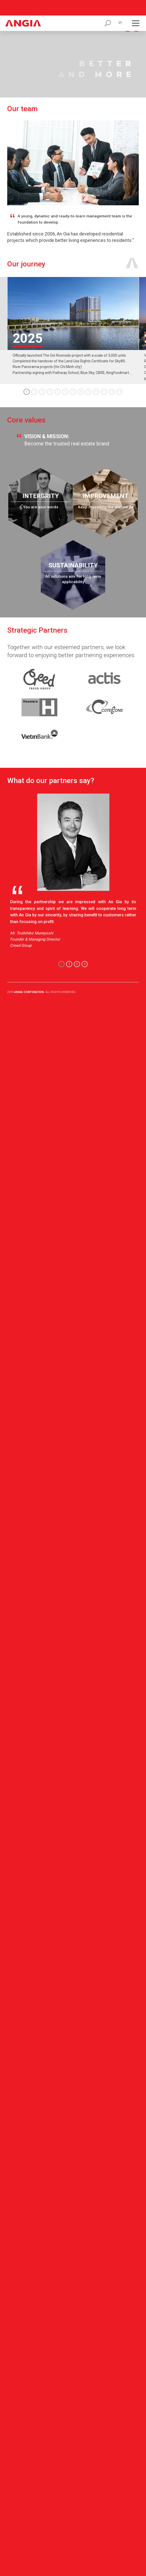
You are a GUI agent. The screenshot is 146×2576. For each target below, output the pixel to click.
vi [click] (120, 7)
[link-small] (39, 663)
